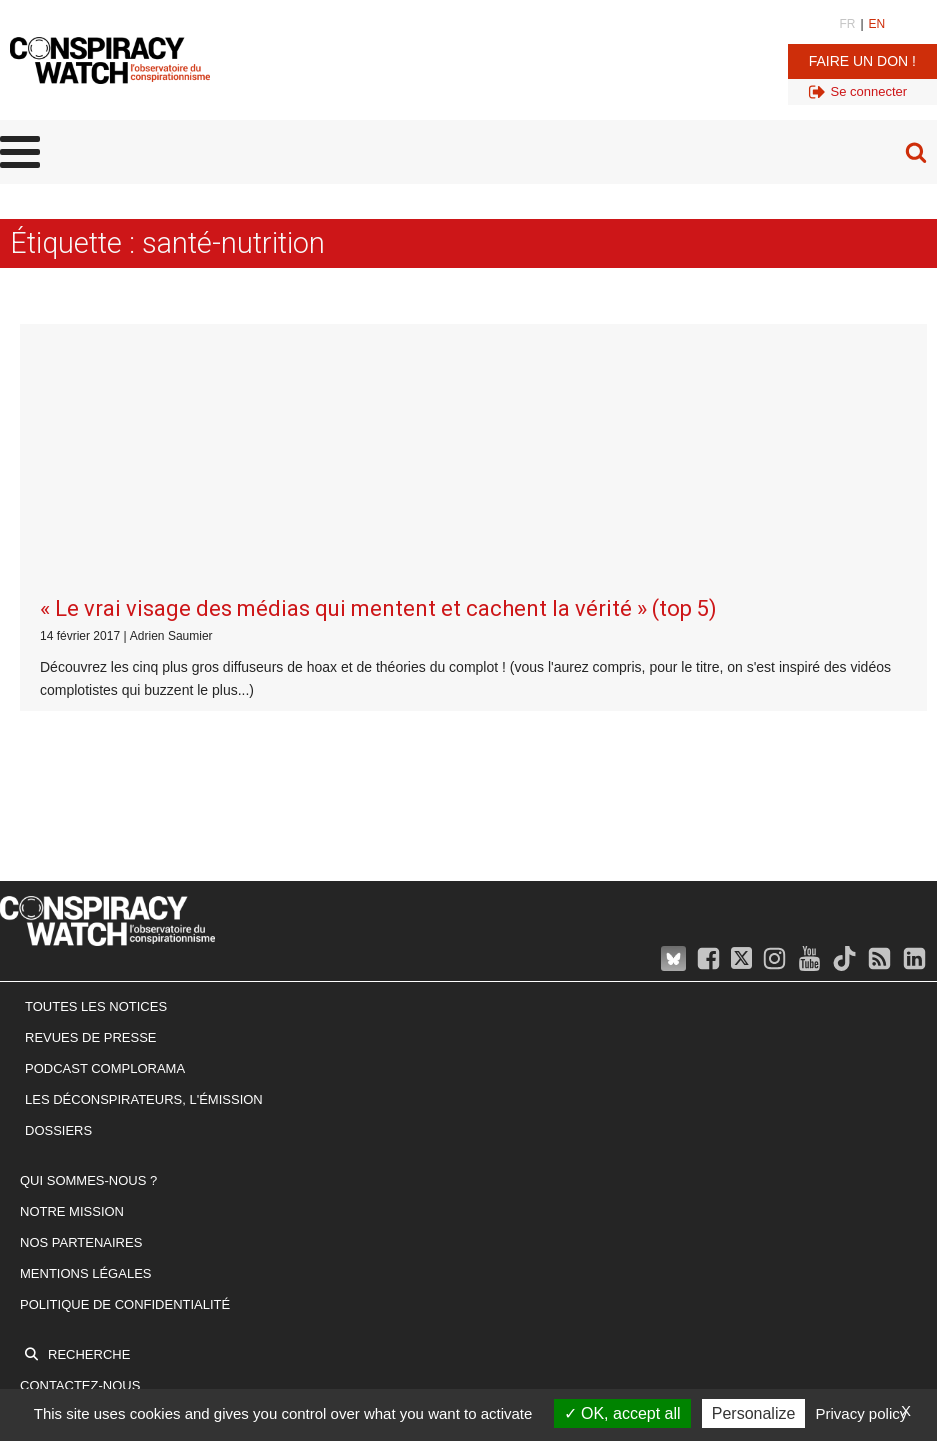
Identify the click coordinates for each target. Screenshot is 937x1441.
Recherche (89, 1082)
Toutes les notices (96, 734)
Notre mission (72, 939)
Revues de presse (91, 765)
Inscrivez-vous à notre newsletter (152, 1144)
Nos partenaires (81, 970)
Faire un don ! (862, 61)
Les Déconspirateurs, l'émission (144, 827)
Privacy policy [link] (862, 1413)
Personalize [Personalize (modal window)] (754, 1413)
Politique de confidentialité (125, 1031)
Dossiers (58, 857)
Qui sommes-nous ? (88, 908)
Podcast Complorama (105, 796)
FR (847, 24)
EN (877, 24)
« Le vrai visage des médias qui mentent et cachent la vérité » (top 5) (378, 336)
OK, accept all (622, 1413)
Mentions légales (85, 1001)
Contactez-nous (80, 1113)
